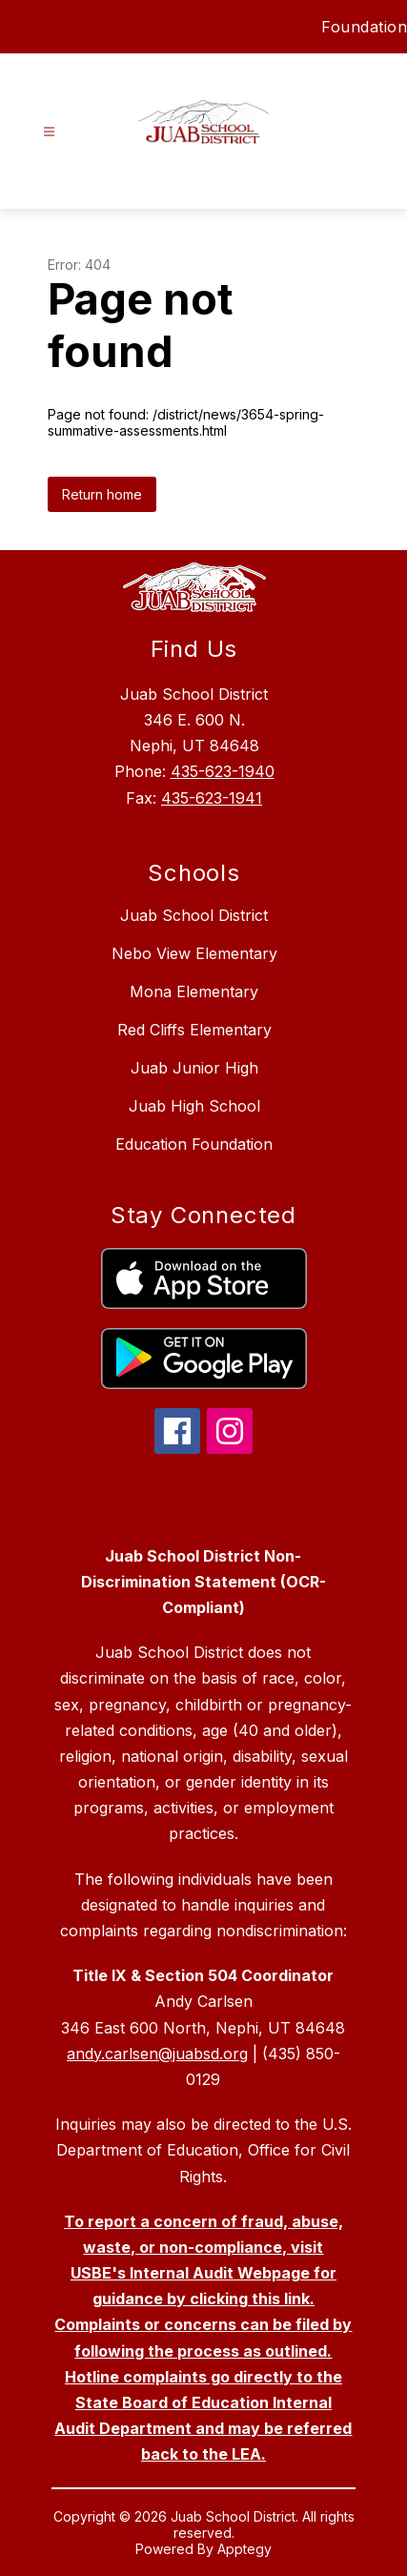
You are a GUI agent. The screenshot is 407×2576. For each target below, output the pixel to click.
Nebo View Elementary (194, 953)
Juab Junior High (194, 1067)
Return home (102, 494)
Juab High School (194, 1105)
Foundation (364, 26)
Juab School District (194, 915)
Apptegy (244, 2549)
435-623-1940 (223, 771)
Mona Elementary (194, 991)
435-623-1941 (211, 798)
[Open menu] (49, 132)
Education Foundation (194, 1144)
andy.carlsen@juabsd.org (157, 2053)
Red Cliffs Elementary (194, 1029)
